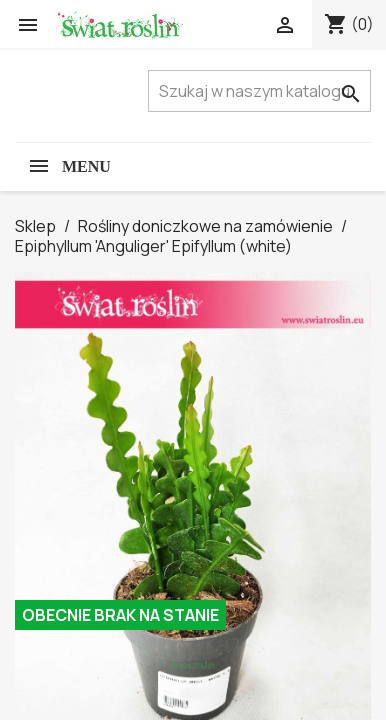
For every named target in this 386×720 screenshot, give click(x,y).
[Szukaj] (259, 91)
